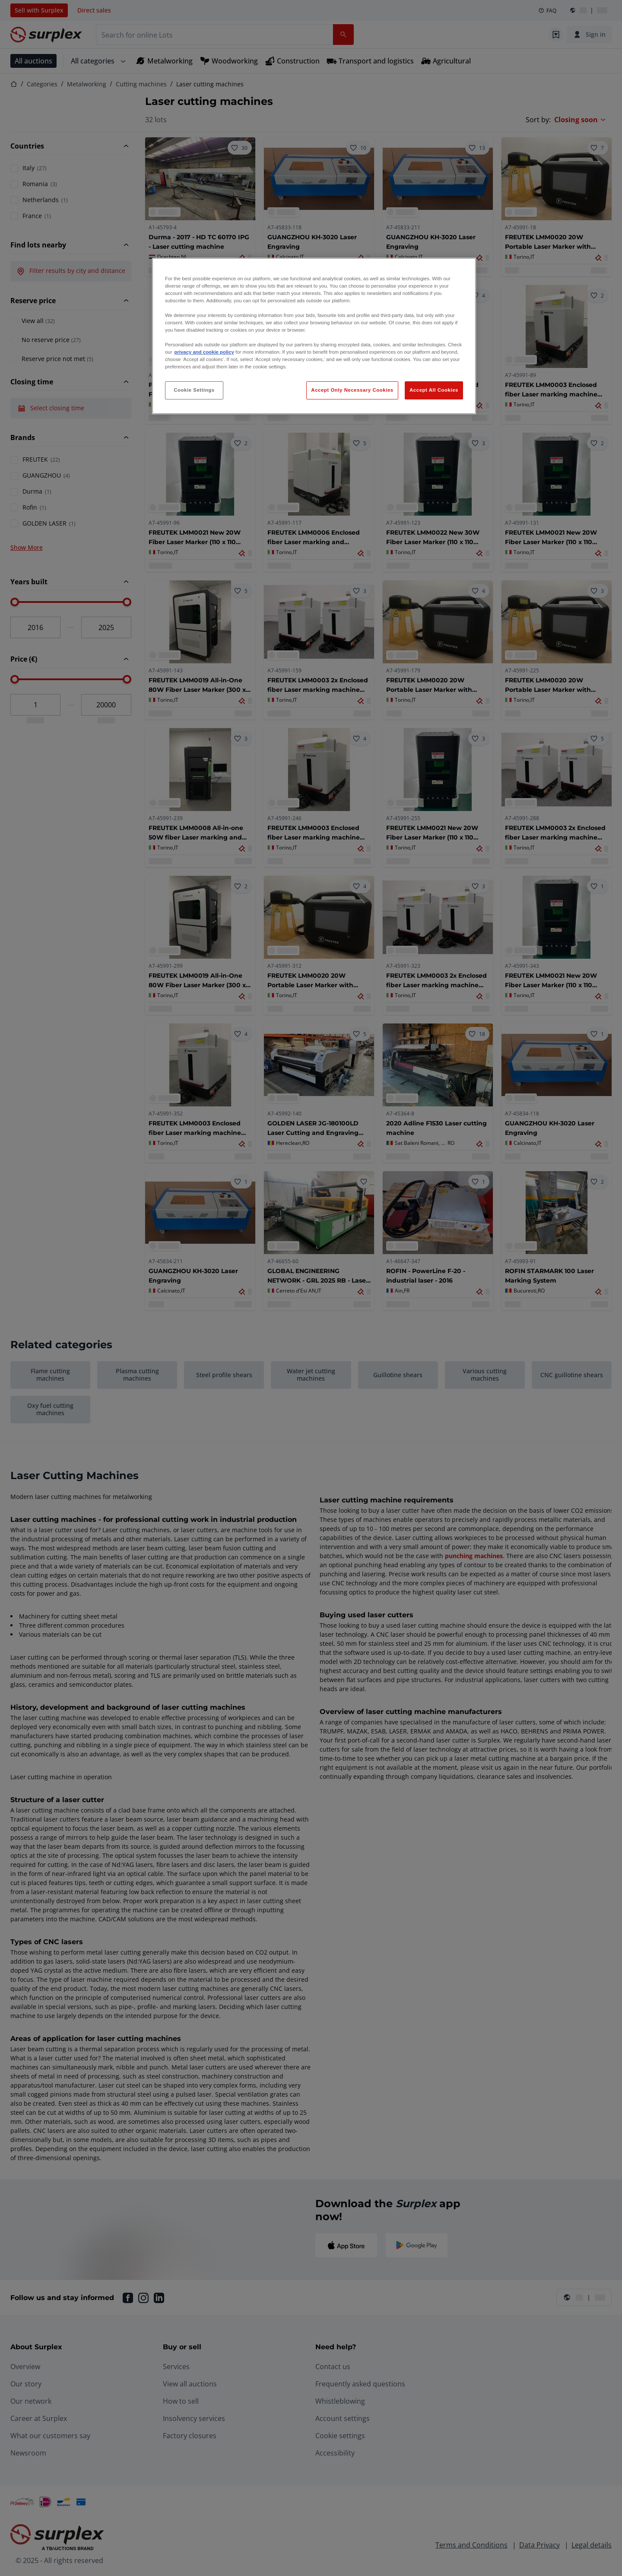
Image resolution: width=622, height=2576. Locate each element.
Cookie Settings (194, 390)
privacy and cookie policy (204, 352)
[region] (314, 336)
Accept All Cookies (433, 390)
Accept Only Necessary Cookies (352, 390)
